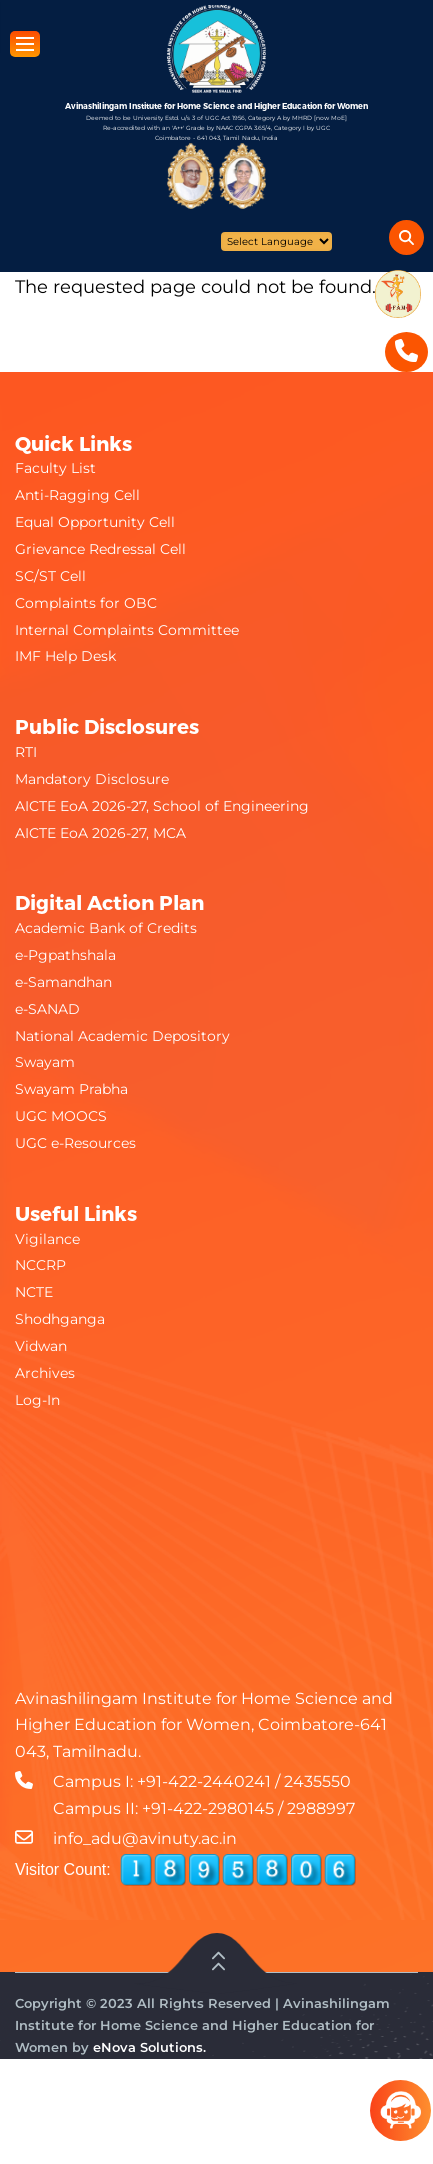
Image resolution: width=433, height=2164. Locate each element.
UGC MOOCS (61, 1116)
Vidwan (41, 1346)
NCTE (34, 1292)
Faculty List (55, 468)
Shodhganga (60, 1319)
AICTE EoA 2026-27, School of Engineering (162, 806)
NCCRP (40, 1265)
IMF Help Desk (65, 656)
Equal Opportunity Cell (95, 522)
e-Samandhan (63, 982)
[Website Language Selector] (276, 241)
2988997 (321, 1808)
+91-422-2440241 (204, 1781)
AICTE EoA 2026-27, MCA (100, 833)
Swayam (45, 1062)
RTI (26, 752)
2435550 (317, 1781)
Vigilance (47, 1239)
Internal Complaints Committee (127, 630)
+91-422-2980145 (208, 1808)
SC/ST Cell (50, 576)
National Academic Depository (122, 1036)
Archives (45, 1373)
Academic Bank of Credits (106, 928)
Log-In (37, 1400)
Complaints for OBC (86, 603)
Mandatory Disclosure (92, 779)
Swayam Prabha (71, 1089)
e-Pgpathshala (65, 955)
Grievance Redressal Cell (100, 549)
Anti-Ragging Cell (77, 495)
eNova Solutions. (149, 2047)
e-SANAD (47, 1009)
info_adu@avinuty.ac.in (145, 1838)
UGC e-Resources (75, 1143)
